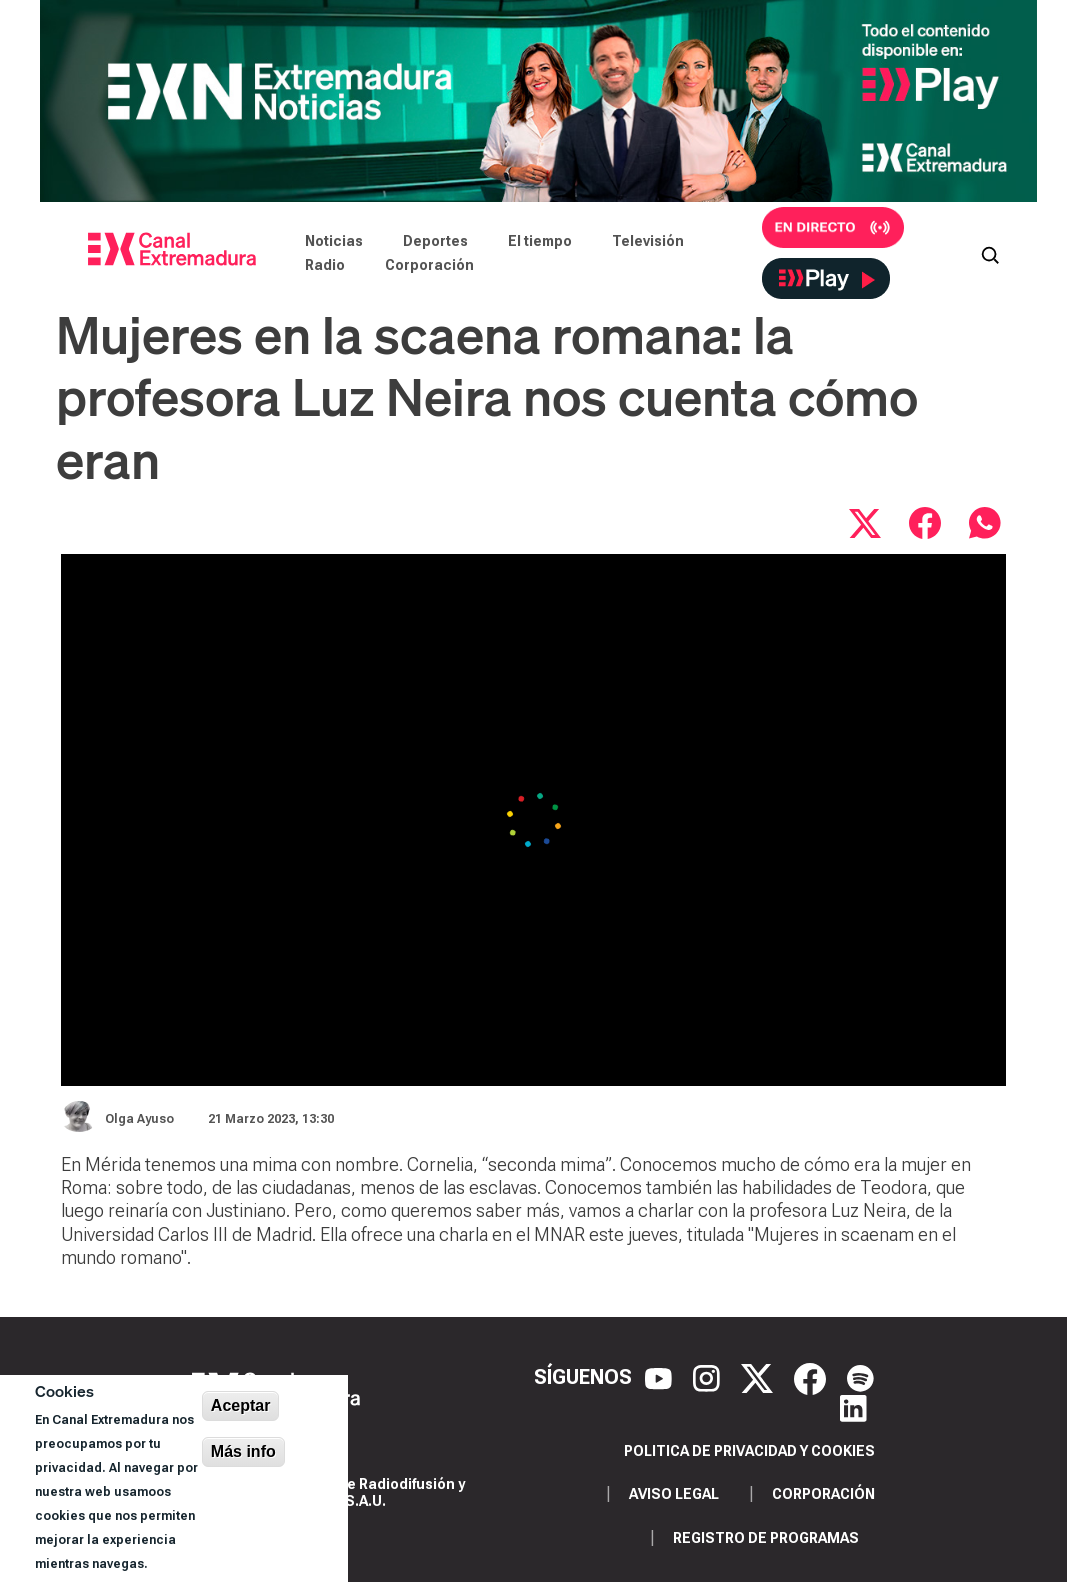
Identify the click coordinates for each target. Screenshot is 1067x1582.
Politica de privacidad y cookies (749, 1451)
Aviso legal (674, 1494)
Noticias (334, 241)
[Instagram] (709, 1377)
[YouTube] (661, 1377)
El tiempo (540, 241)
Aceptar (241, 1405)
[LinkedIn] (853, 1407)
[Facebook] (812, 1377)
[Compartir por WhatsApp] (985, 523)
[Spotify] (860, 1377)
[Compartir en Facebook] (925, 523)
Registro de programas (766, 1538)
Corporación (429, 265)
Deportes (435, 241)
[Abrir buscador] (990, 253)
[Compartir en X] (865, 523)
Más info (243, 1451)
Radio (325, 265)
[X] (759, 1377)
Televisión (648, 241)
